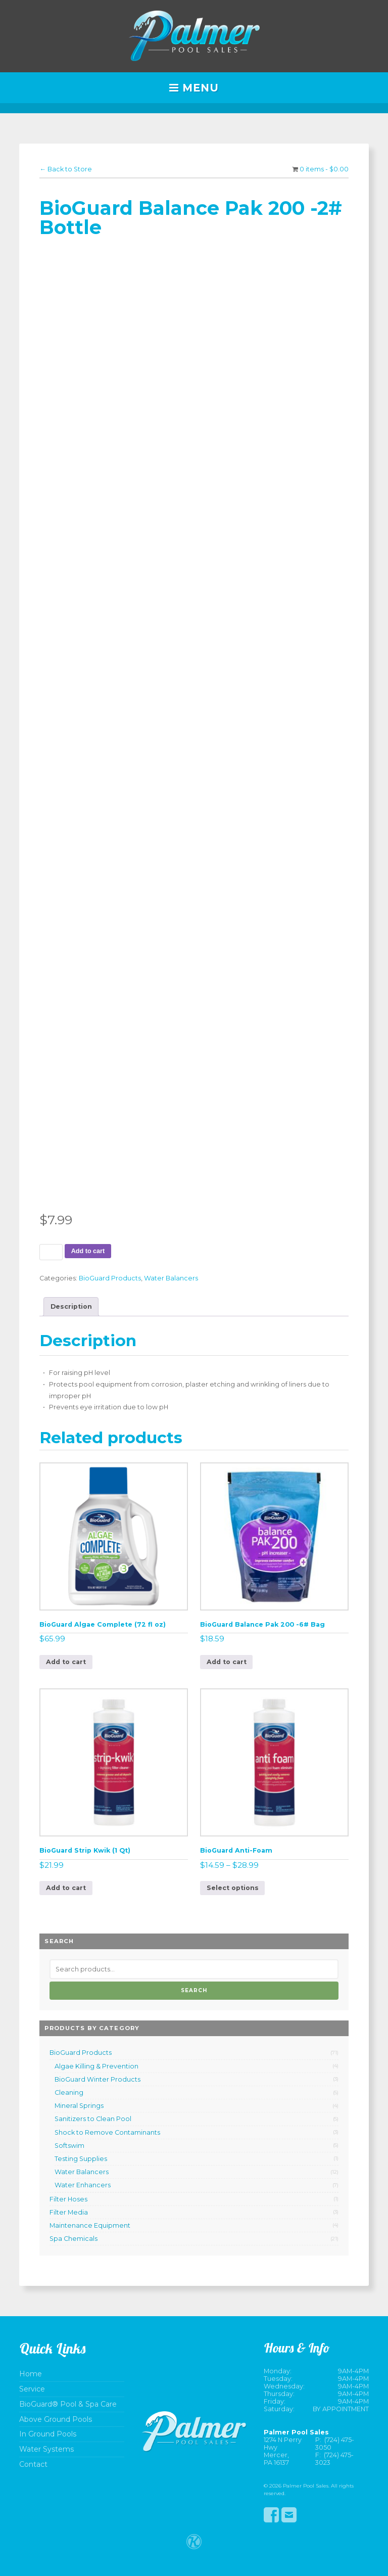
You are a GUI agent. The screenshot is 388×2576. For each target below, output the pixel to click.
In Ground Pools (47, 2434)
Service (32, 2389)
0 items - (324, 169)
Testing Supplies (81, 2159)
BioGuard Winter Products (97, 2079)
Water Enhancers (83, 2185)
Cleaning (69, 2092)
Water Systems (46, 2449)
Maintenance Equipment (90, 2225)
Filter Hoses (68, 2199)
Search (194, 1990)
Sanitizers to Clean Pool (93, 2119)
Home (30, 2374)
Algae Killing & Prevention (96, 2066)
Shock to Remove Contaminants (107, 2132)
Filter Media (69, 2212)
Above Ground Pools (55, 2419)
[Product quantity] (51, 1252)
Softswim (69, 2145)
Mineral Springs (79, 2105)
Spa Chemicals (74, 2238)
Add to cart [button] (66, 1662)
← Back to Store (65, 169)
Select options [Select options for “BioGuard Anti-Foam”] (233, 1888)
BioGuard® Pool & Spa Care (68, 2404)
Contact (33, 2464)
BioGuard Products (110, 1278)
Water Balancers (171, 1278)
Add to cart (88, 1251)
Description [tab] (71, 1306)
